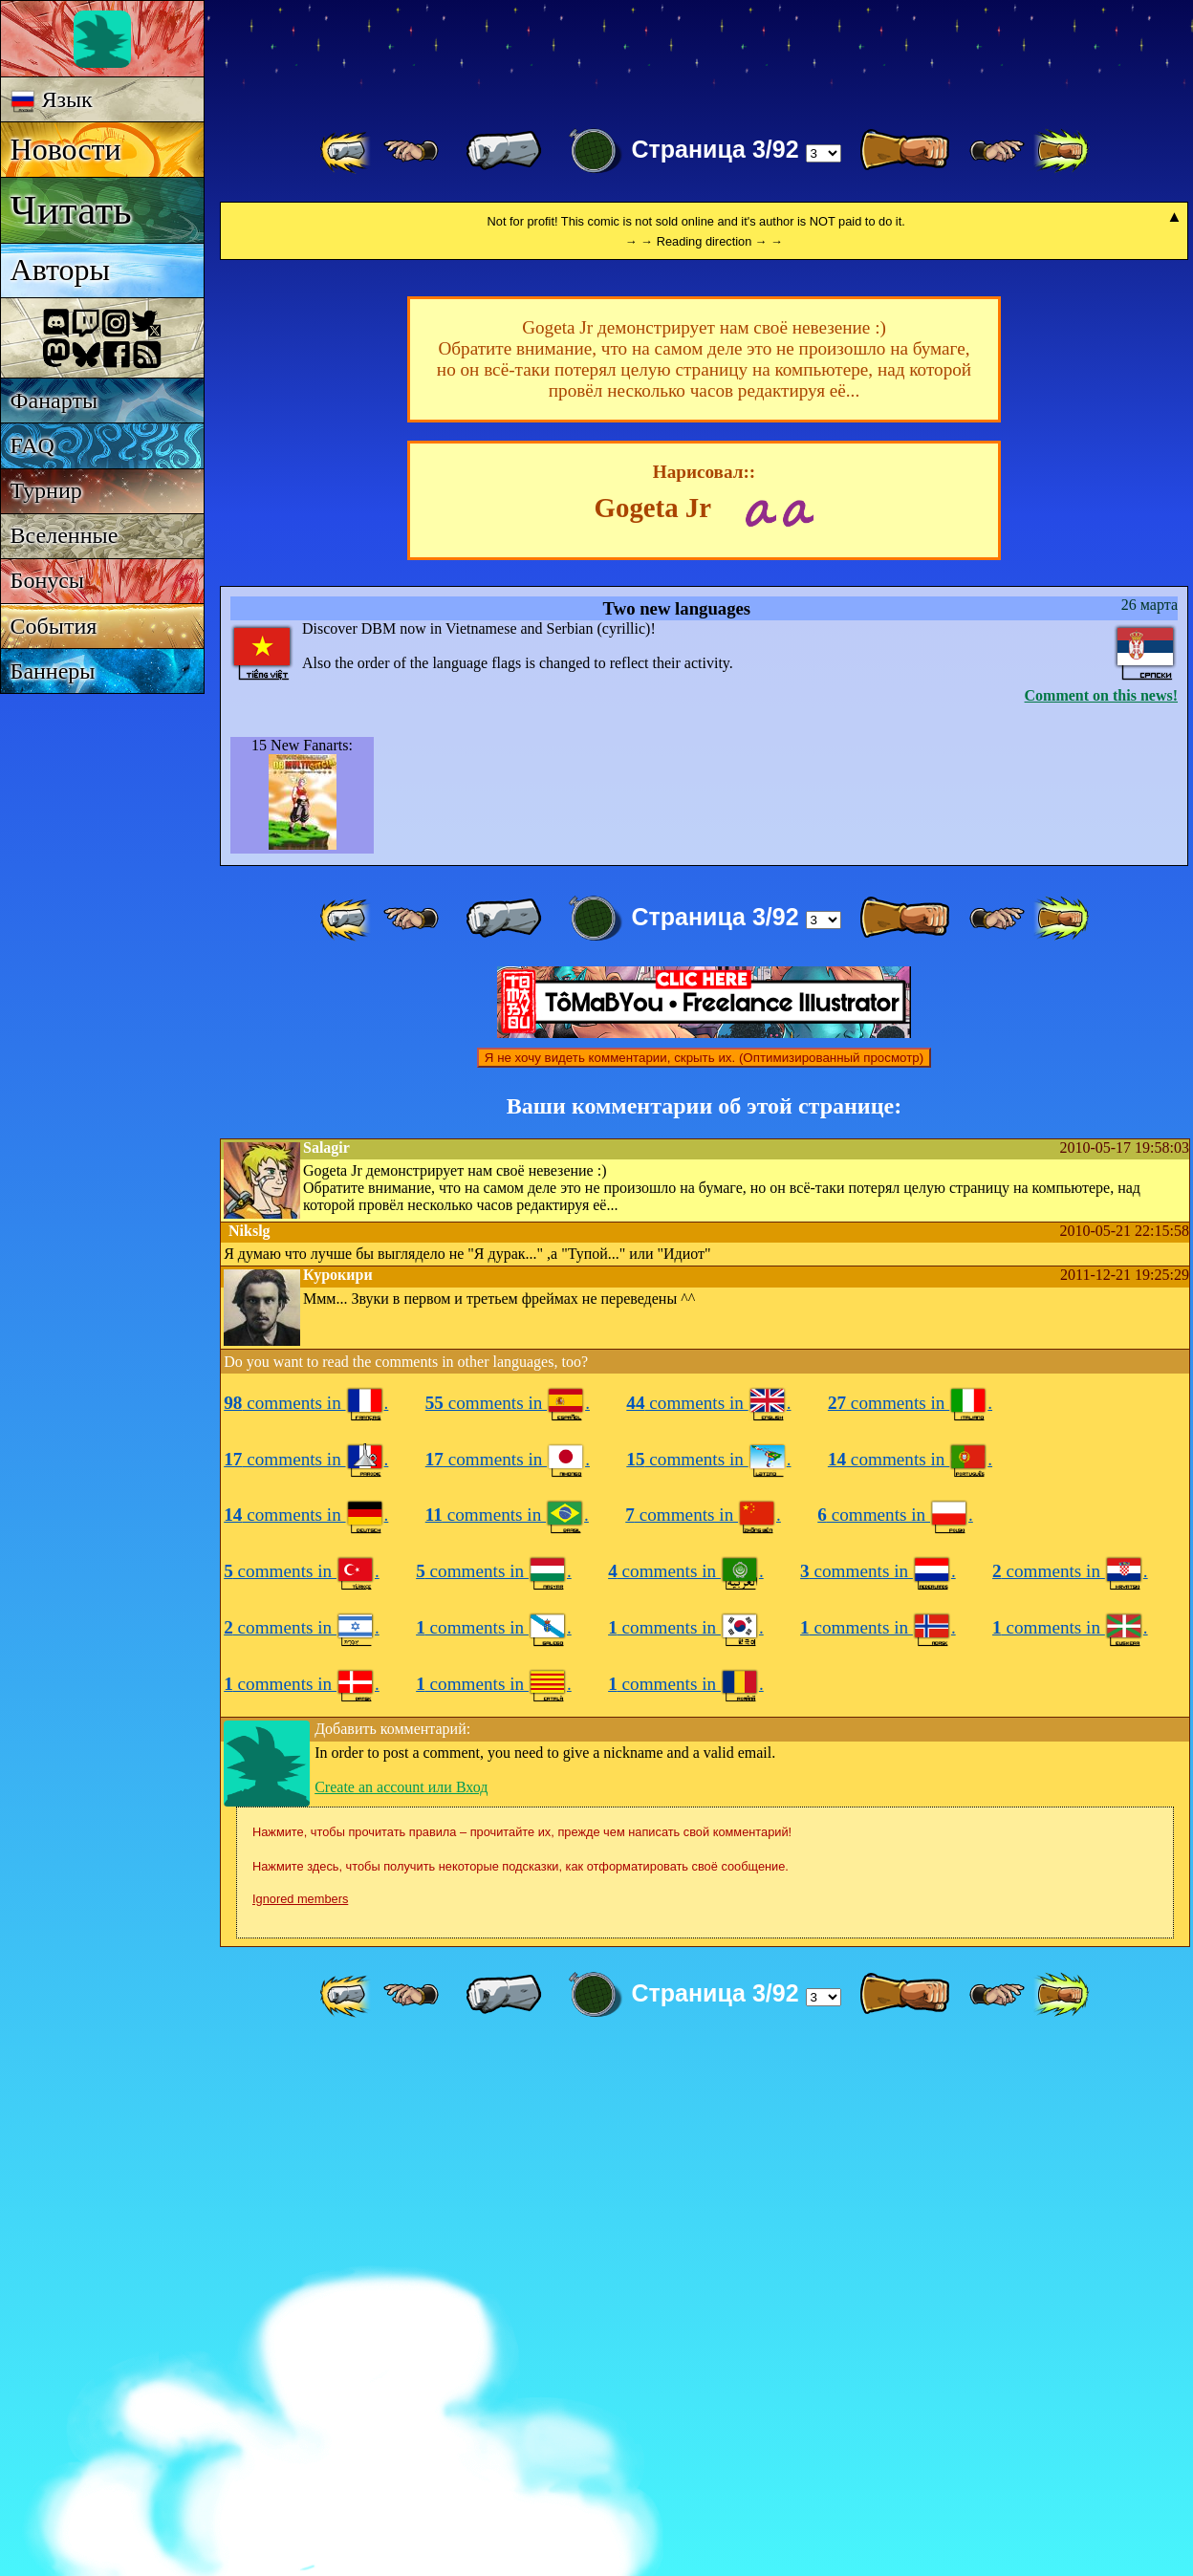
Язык (52, 100)
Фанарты (54, 400)
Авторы (60, 269)
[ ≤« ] (411, 151)
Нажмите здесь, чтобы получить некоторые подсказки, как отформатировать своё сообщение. (520, 2395)
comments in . (306, 1931)
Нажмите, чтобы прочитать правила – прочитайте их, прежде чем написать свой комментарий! (522, 2360)
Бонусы (47, 580)
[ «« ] (347, 151)
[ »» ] (1061, 151)
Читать (71, 209)
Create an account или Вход (401, 2315)
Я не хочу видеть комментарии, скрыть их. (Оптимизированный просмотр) (704, 1586)
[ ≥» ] (997, 151)
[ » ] (904, 151)
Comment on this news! (1101, 1224)
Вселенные (65, 535)
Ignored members (300, 2427)
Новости (66, 149)
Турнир (46, 490)
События (54, 626)
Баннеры (53, 671)
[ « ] (503, 151)
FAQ (32, 445)
